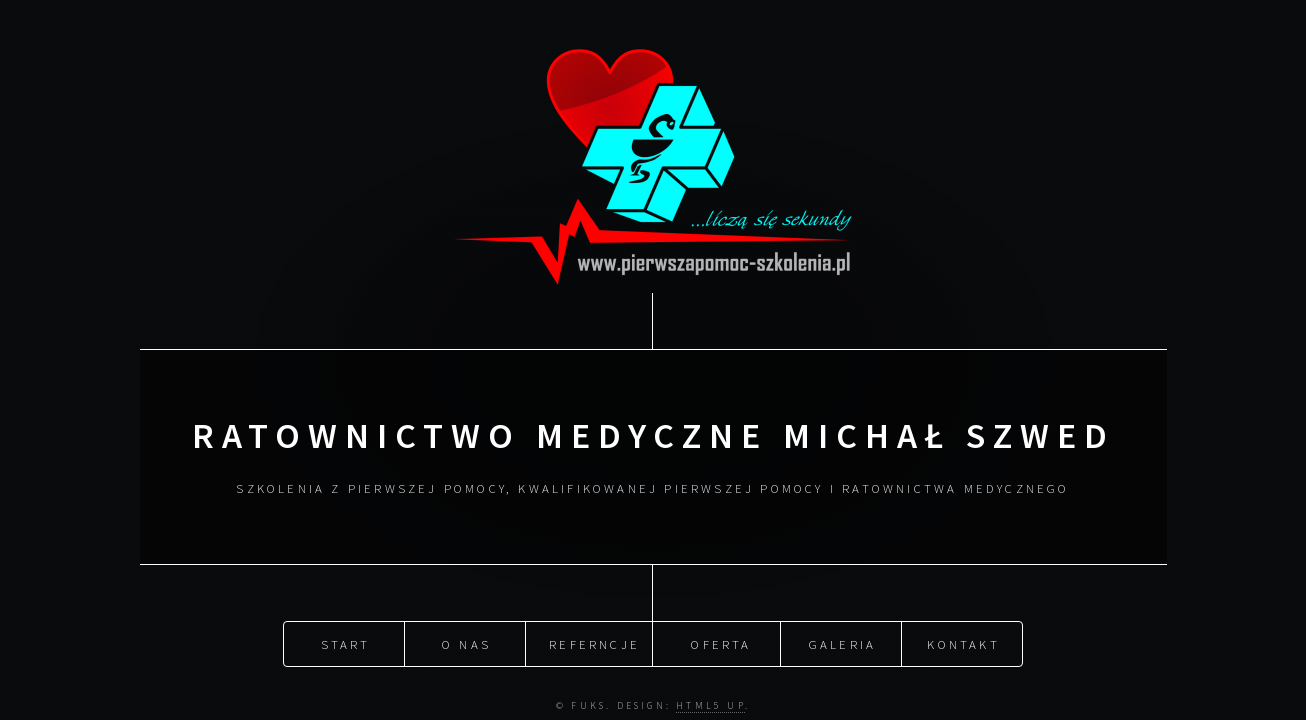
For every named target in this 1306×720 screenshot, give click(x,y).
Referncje (594, 642)
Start (346, 642)
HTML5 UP (710, 704)
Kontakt (963, 642)
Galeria (842, 642)
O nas (466, 642)
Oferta (721, 642)
